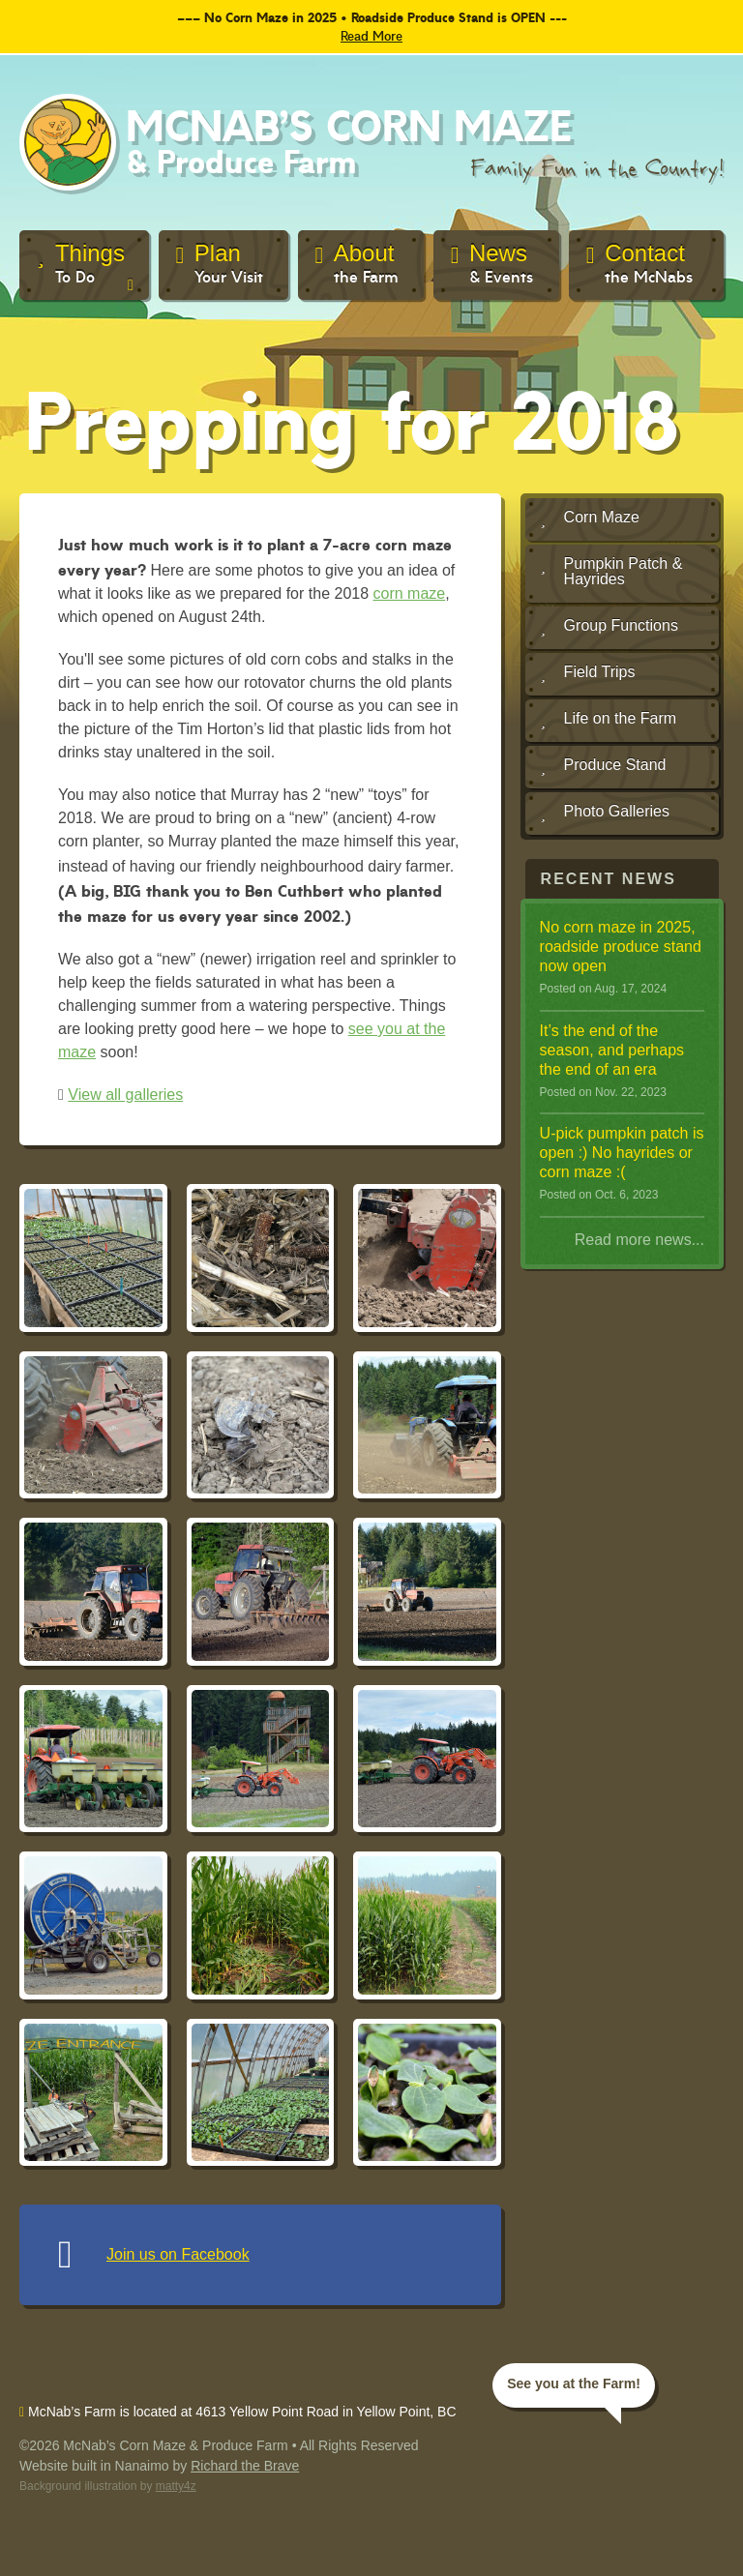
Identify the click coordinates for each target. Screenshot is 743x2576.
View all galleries (125, 1094)
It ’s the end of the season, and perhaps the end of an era (612, 1050)
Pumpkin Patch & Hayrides (612, 571)
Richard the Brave (245, 2465)
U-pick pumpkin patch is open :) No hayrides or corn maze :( (622, 1152)
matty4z (176, 2486)
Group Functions (609, 627)
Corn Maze (590, 518)
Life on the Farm (609, 719)
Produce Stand (604, 766)
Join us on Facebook (178, 2254)
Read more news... (639, 1239)
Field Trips (588, 673)
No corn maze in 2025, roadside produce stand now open (620, 946)
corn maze (409, 593)
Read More (371, 34)
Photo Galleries (605, 812)
